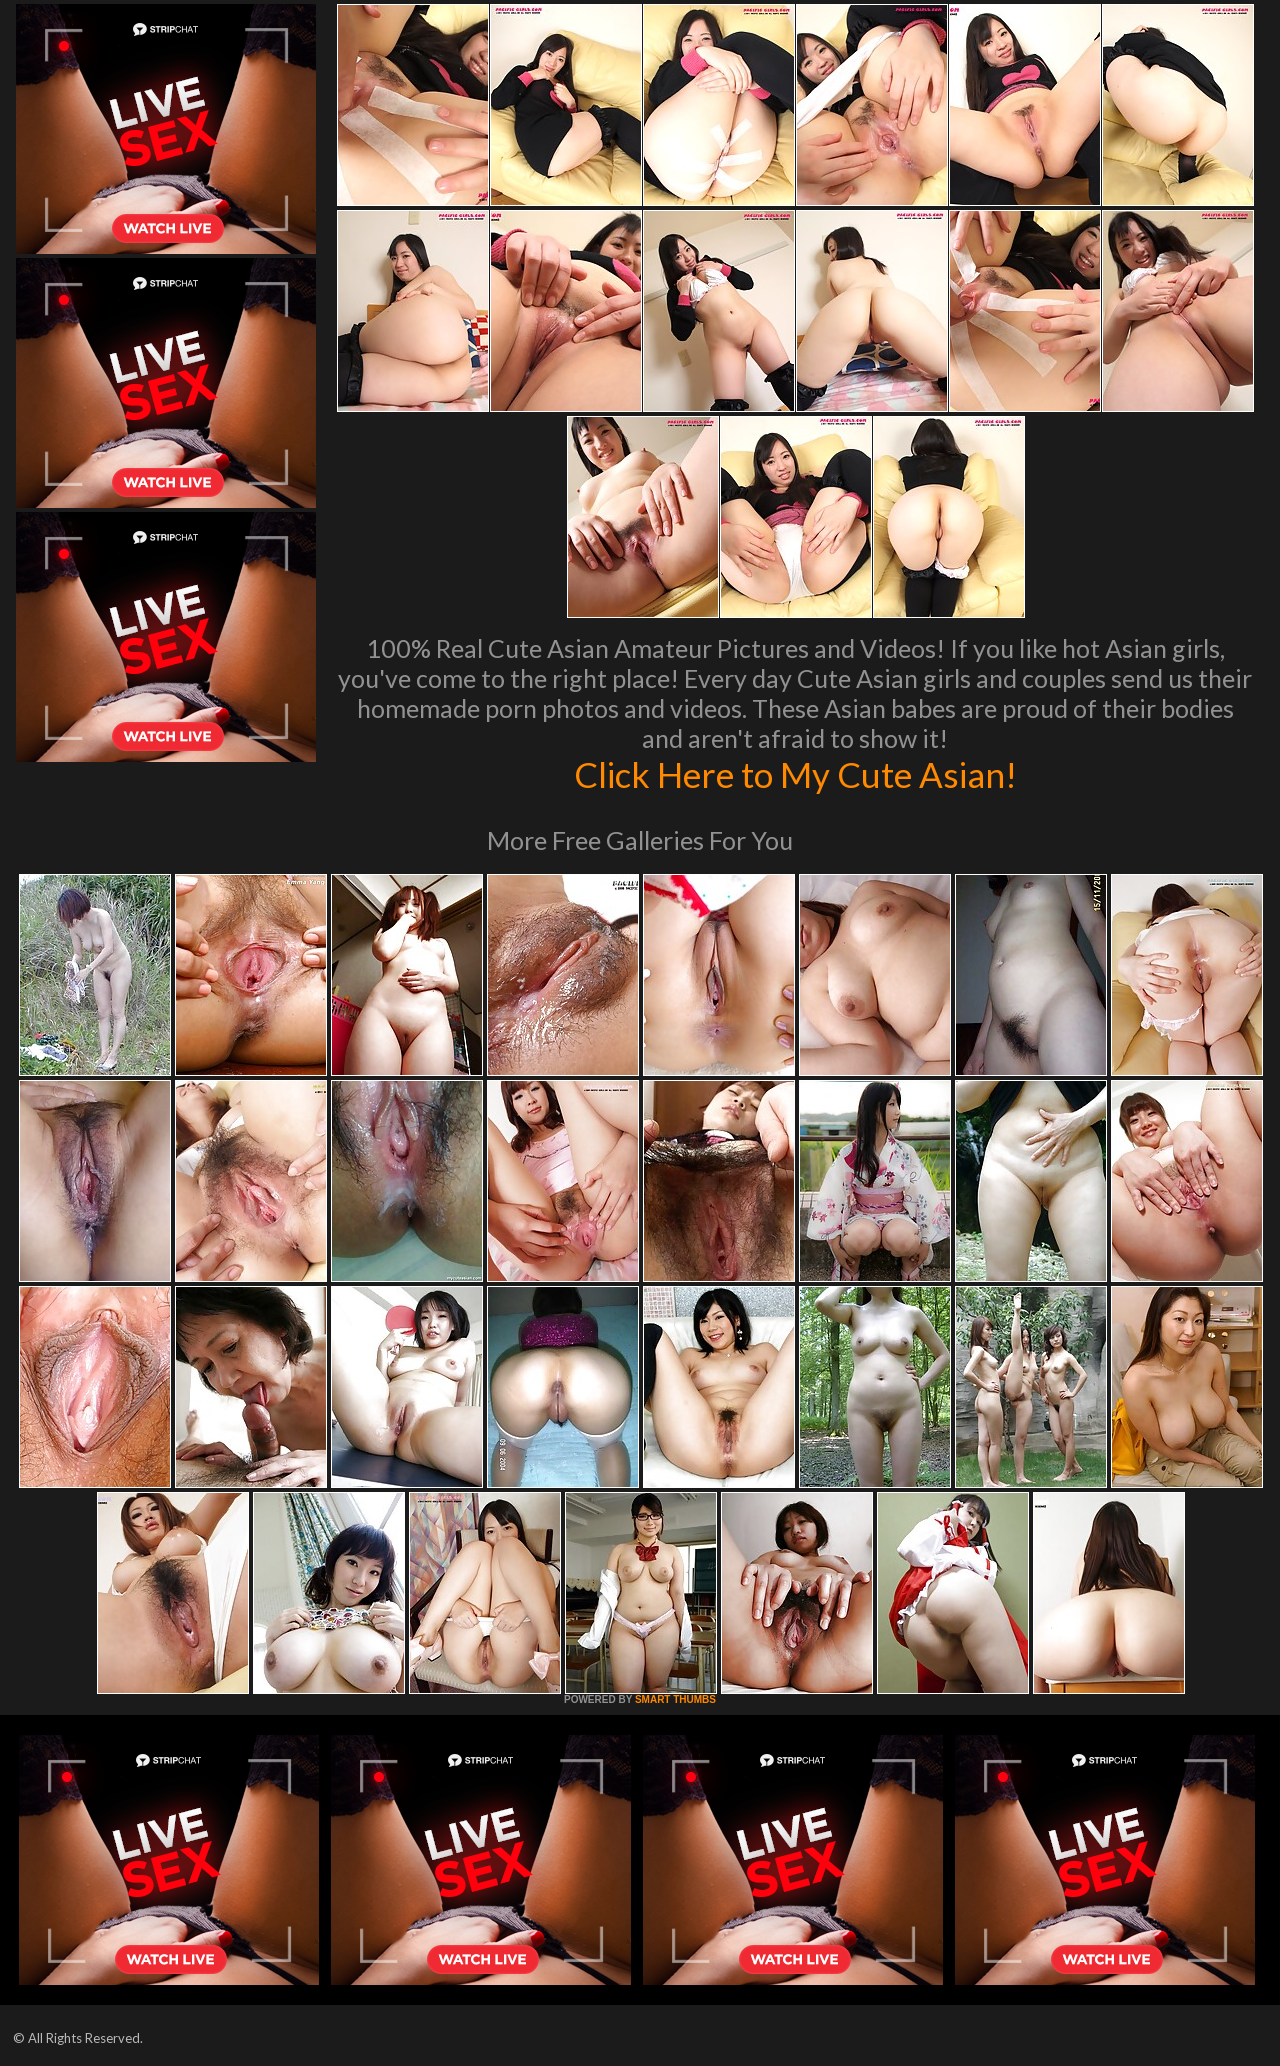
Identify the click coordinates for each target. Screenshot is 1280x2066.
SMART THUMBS (675, 1699)
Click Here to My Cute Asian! (795, 774)
